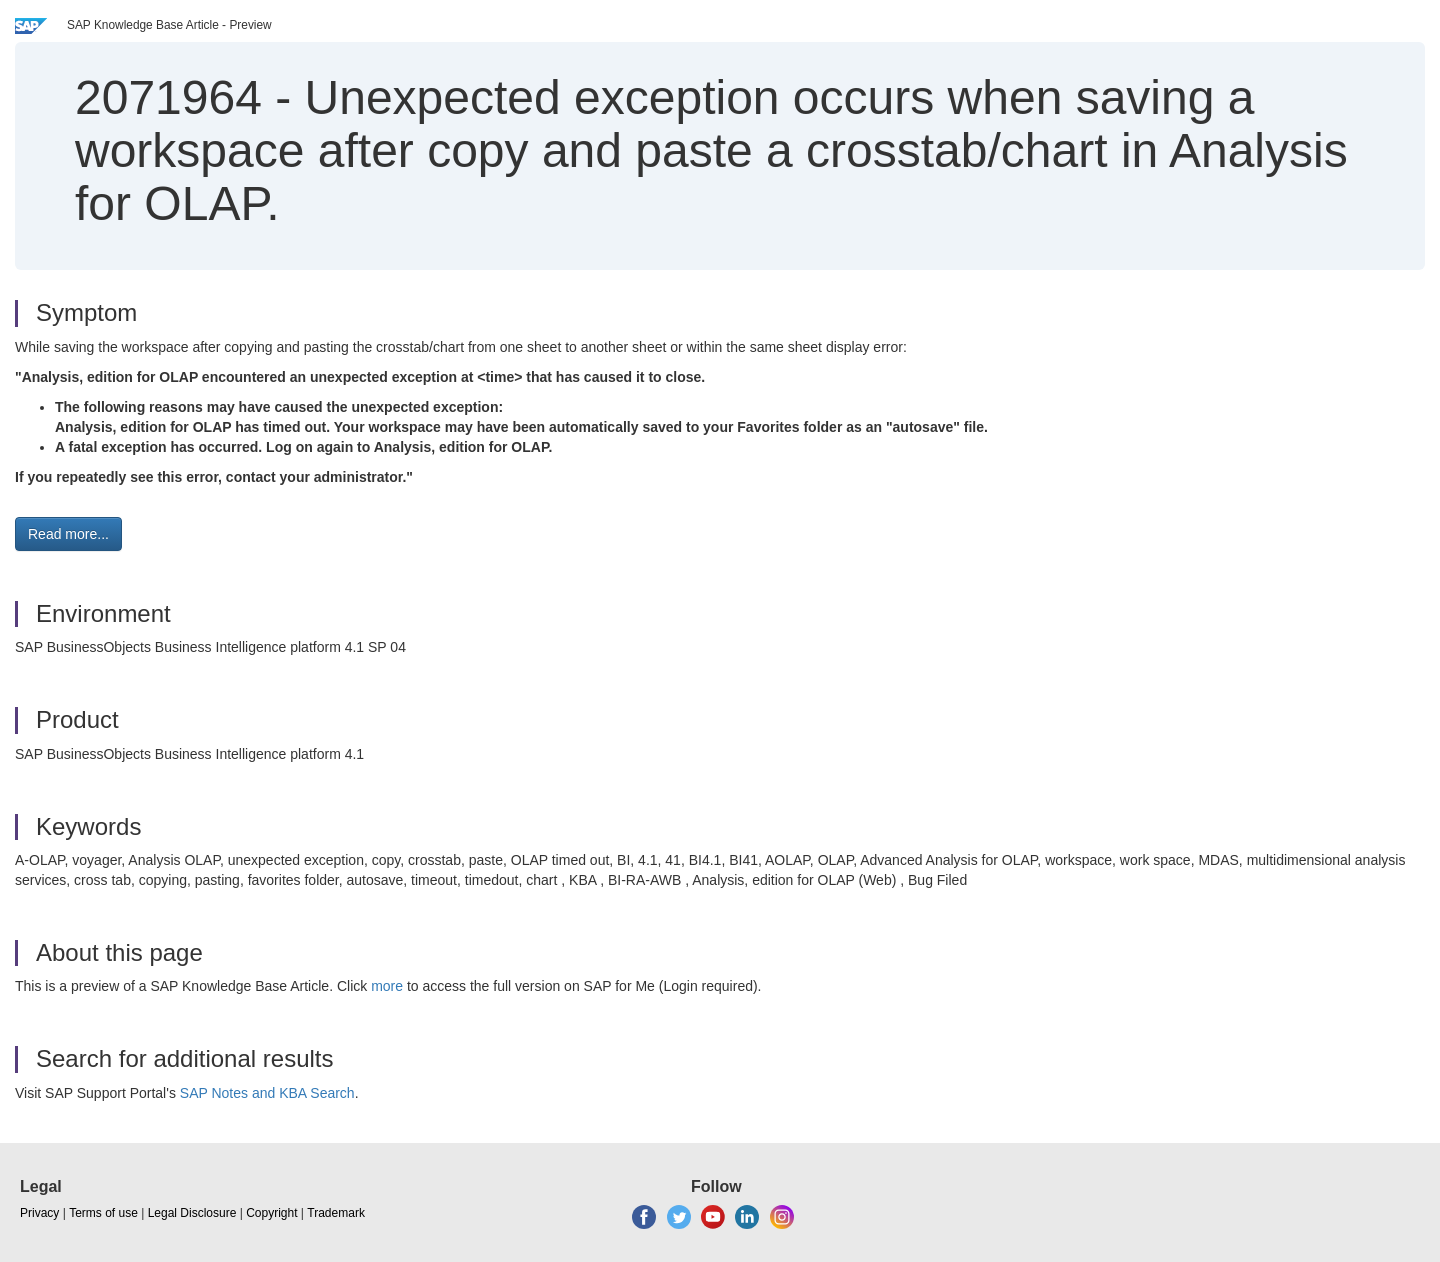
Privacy (39, 1213)
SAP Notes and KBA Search (267, 1093)
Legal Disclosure (192, 1213)
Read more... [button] (68, 534)
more (387, 986)
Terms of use (103, 1213)
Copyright (271, 1213)
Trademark (336, 1213)
